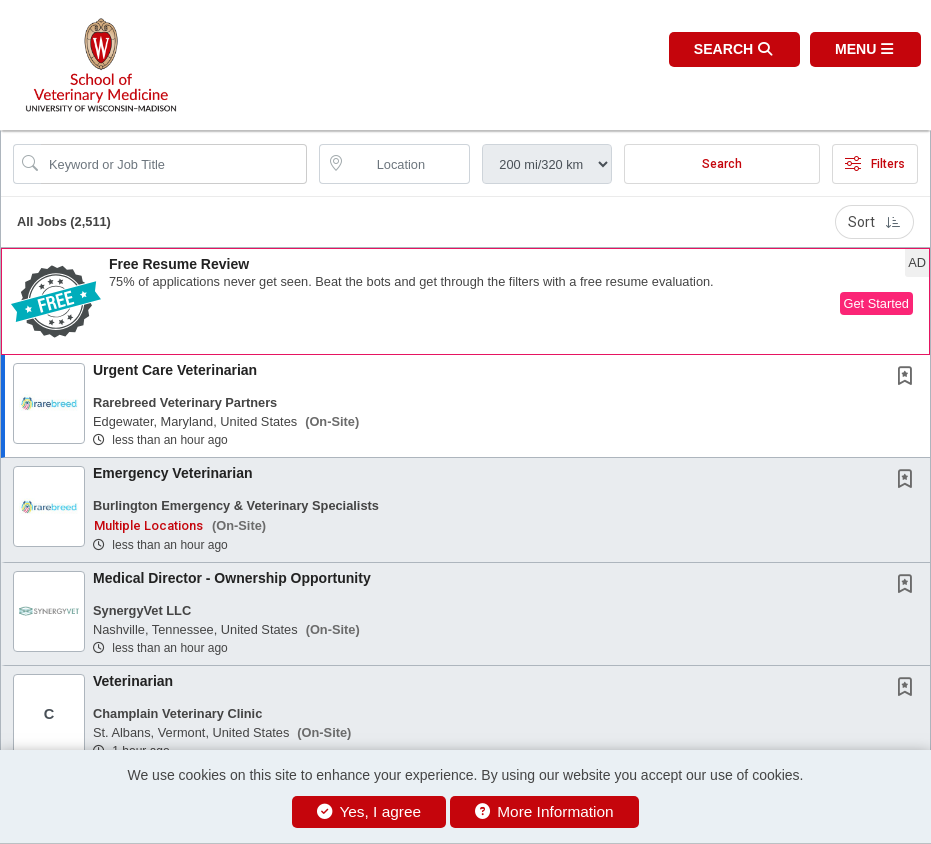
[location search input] (409, 164)
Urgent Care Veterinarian (175, 370)
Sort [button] (874, 222)
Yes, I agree (369, 811)
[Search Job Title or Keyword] (174, 164)
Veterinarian (133, 681)
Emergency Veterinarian (173, 473)
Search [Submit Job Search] (722, 164)
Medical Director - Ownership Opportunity (232, 578)
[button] (865, 49)
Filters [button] (875, 164)
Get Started (876, 303)
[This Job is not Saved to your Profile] (909, 378)
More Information (544, 811)
